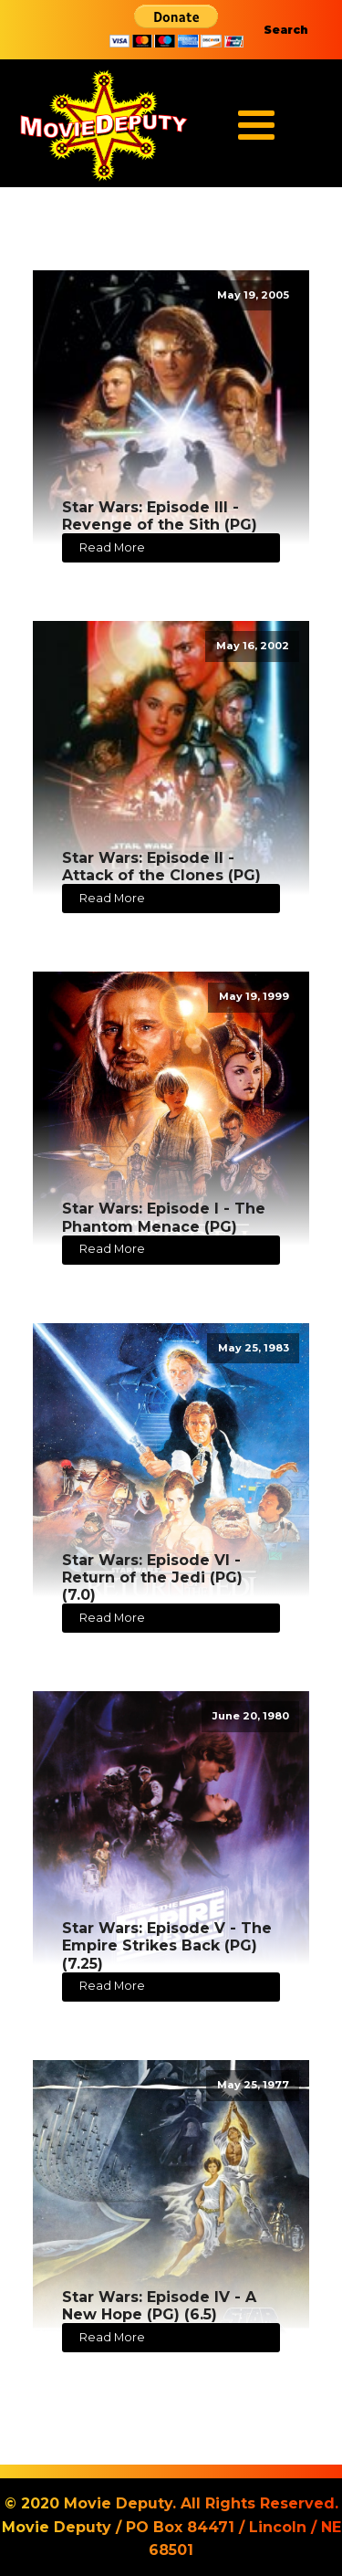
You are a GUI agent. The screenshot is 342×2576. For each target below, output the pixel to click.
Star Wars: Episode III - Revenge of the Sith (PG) (159, 516)
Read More (112, 547)
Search (286, 30)
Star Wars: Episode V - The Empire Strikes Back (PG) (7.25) (167, 1945)
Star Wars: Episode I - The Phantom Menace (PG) (163, 1217)
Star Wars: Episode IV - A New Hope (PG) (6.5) (159, 2305)
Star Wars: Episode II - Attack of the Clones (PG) (161, 866)
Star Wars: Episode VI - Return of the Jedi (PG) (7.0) (152, 1577)
